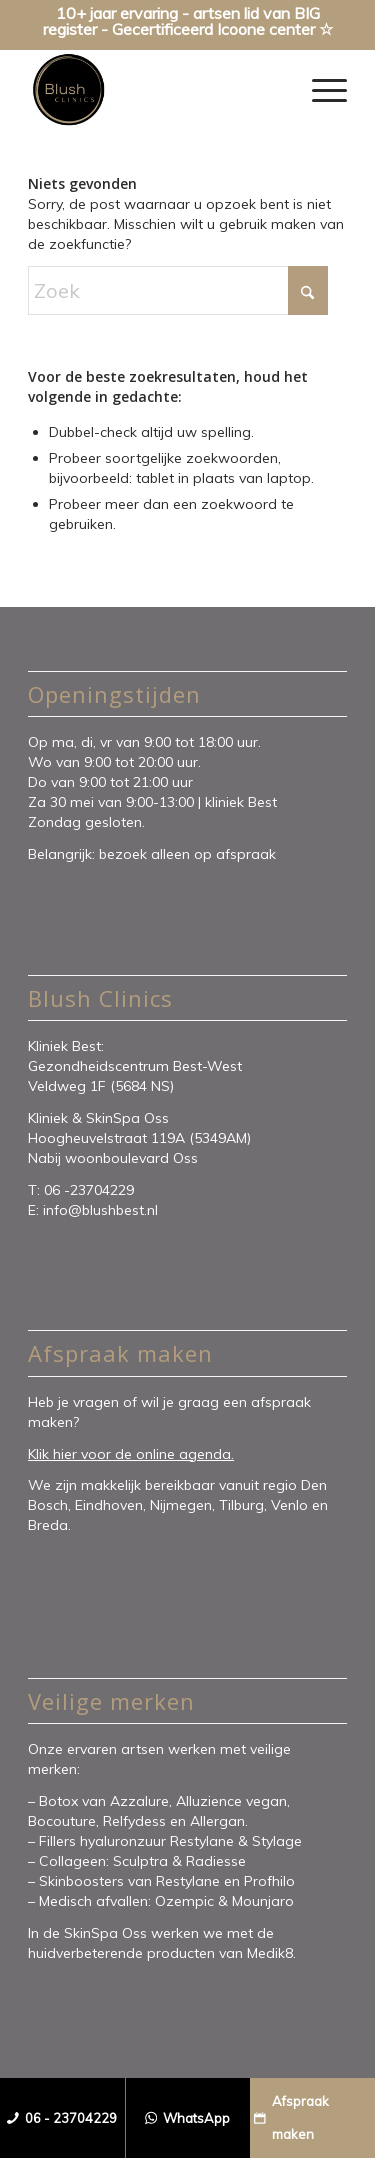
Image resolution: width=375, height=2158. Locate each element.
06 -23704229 (91, 1190)
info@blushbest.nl (100, 1210)
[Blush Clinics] (155, 90)
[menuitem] (319, 90)
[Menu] (319, 90)
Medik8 (270, 1953)
